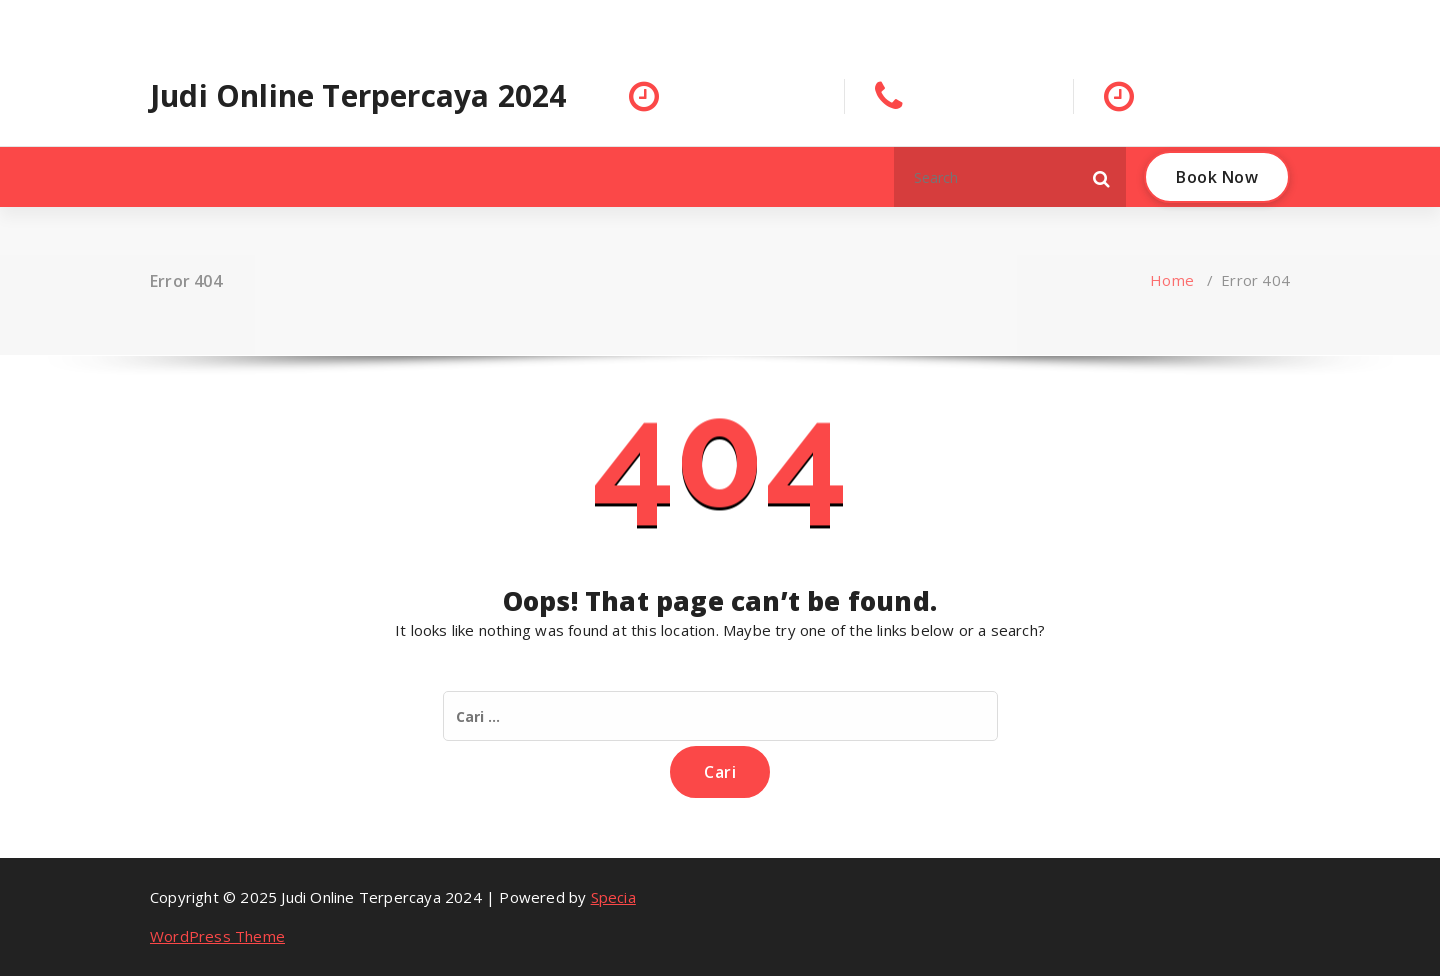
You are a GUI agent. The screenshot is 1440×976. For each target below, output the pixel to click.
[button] (1102, 177)
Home (1172, 280)
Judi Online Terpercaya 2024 (358, 96)
